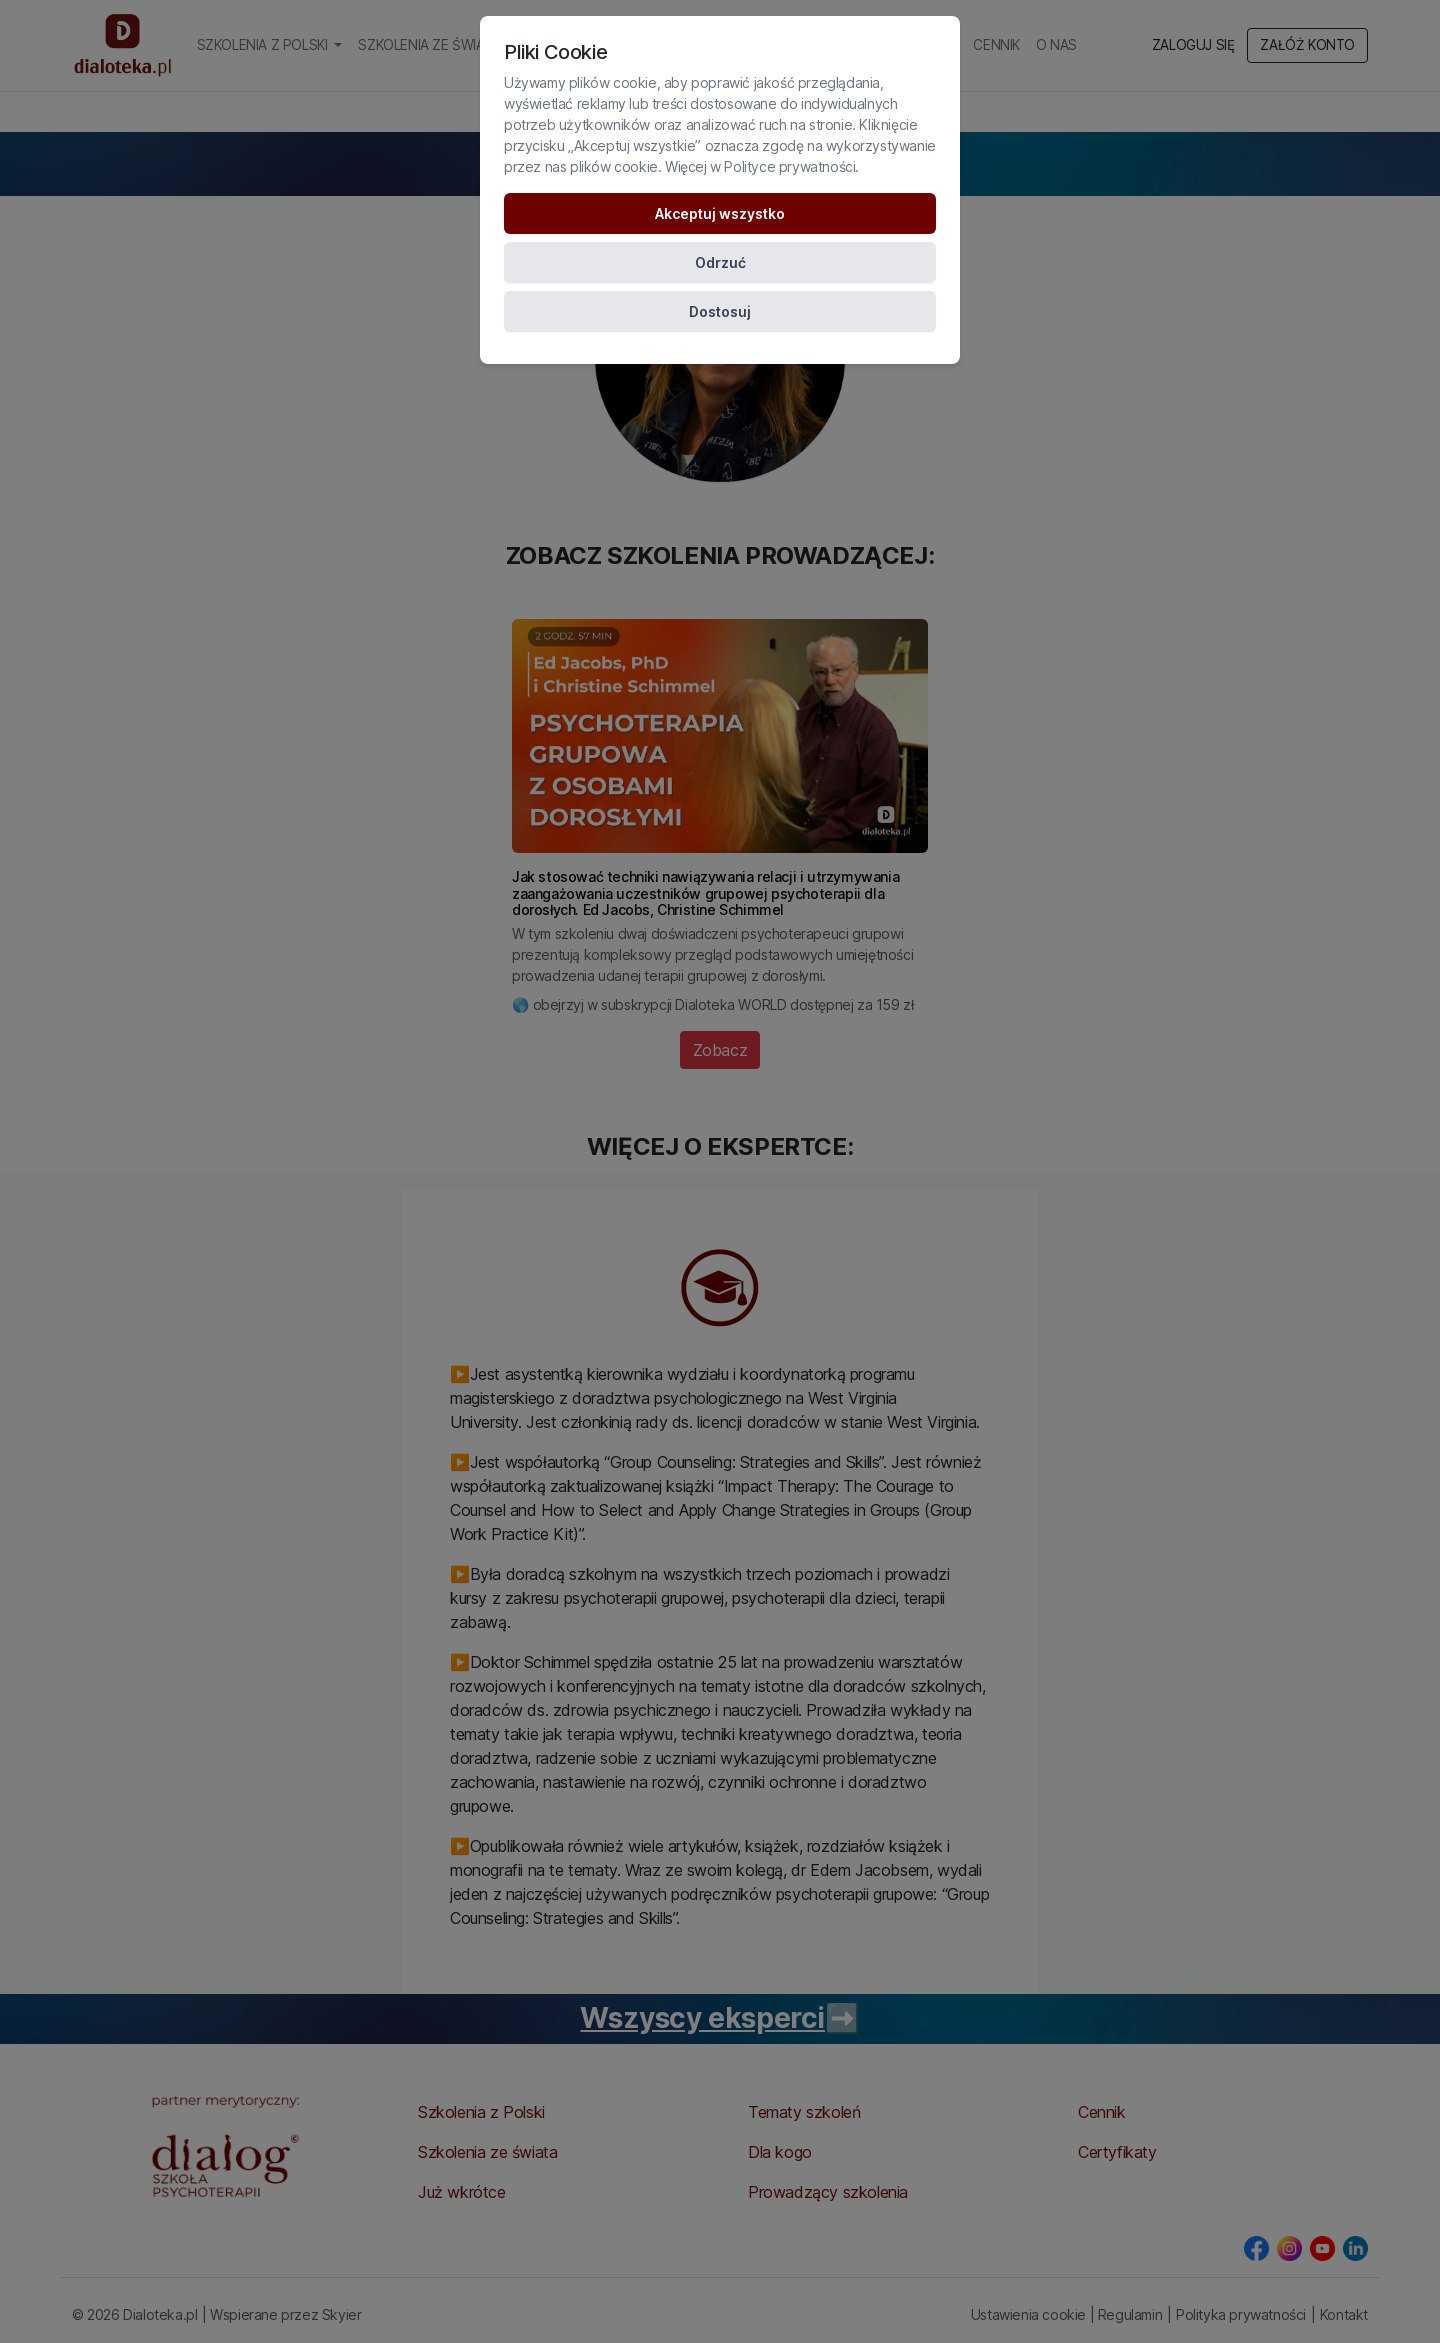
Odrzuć (720, 262)
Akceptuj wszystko (720, 213)
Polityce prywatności (789, 166)
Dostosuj (720, 311)
